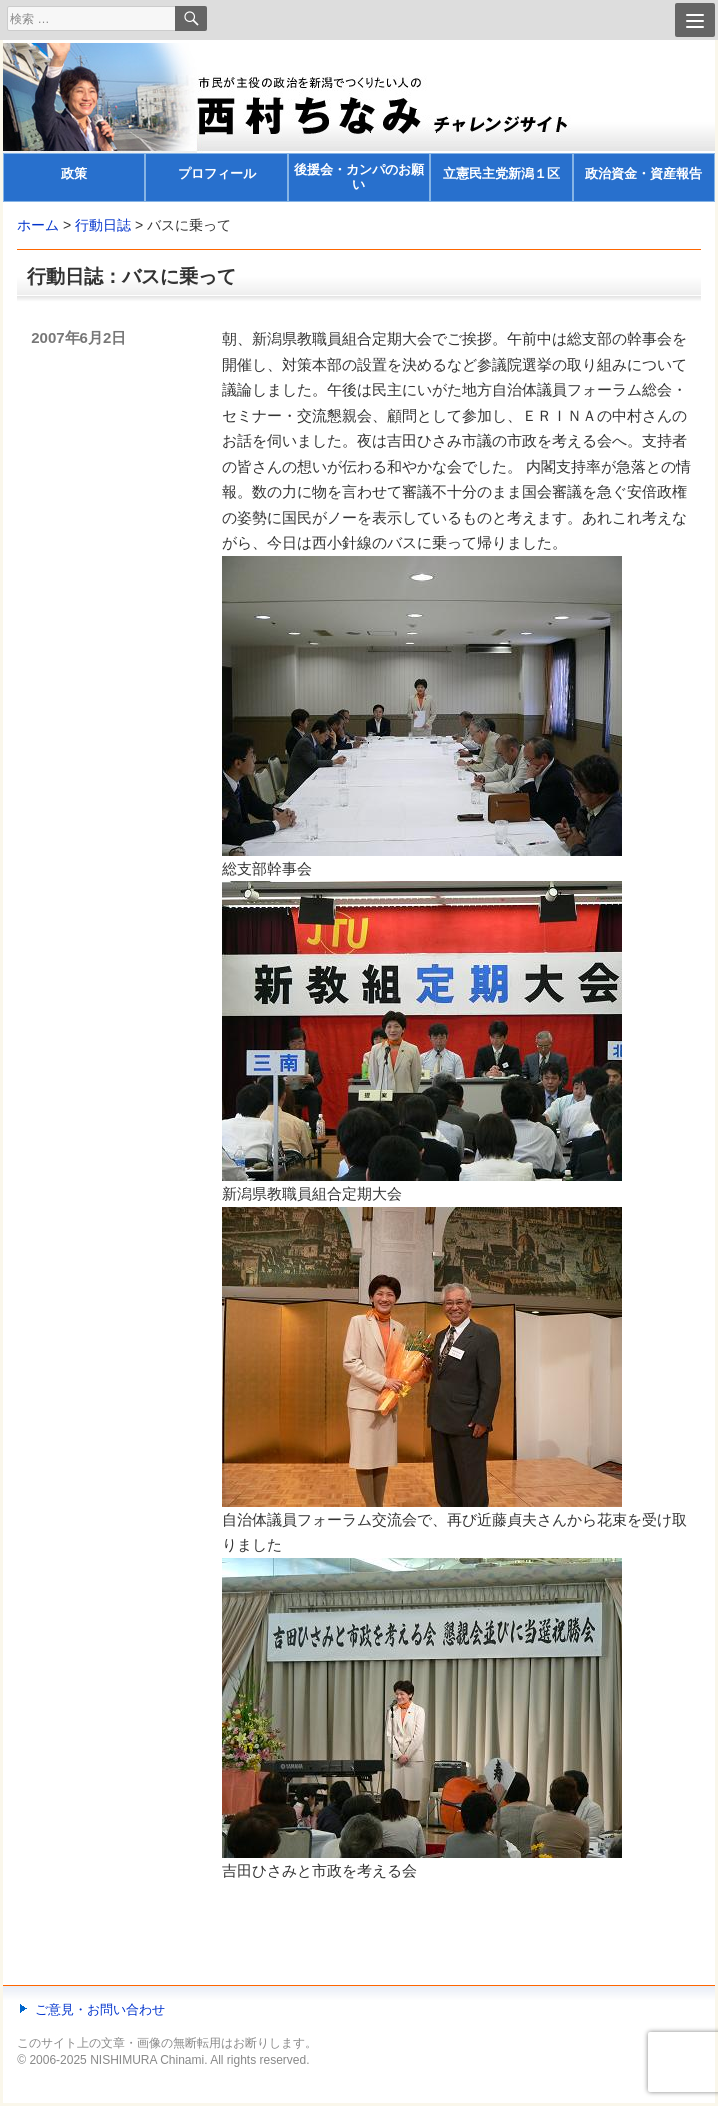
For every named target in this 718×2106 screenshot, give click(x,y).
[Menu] (695, 20)
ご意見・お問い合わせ (100, 2009)
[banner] (359, 122)
